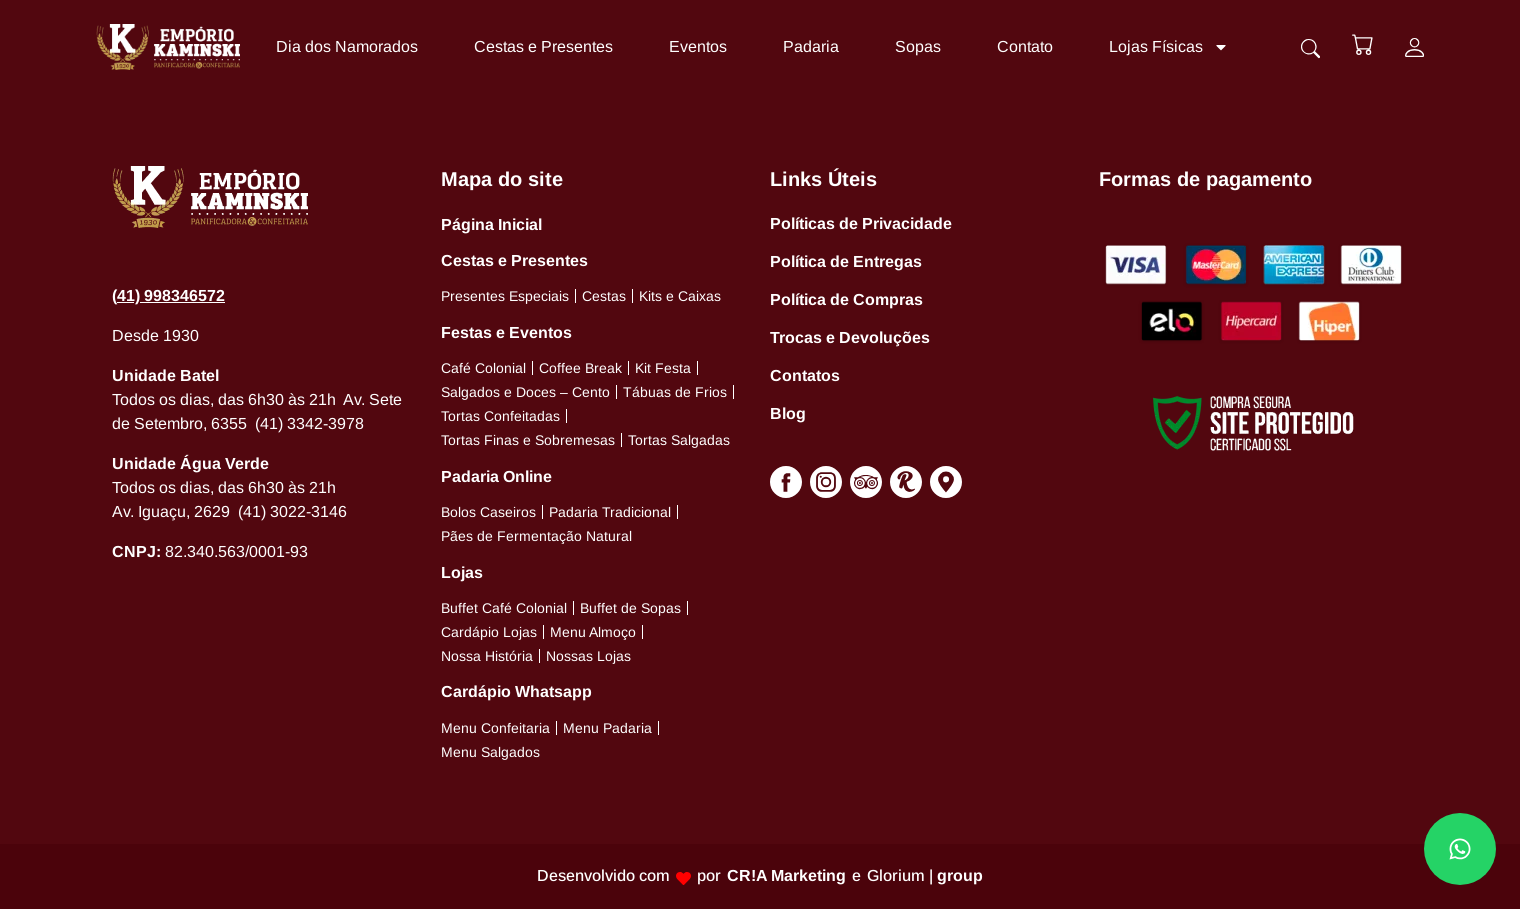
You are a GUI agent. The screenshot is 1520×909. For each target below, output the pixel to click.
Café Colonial (483, 368)
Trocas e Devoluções (850, 337)
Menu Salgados (490, 752)
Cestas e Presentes (539, 46)
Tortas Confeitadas (500, 416)
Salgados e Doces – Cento (525, 392)
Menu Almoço (593, 632)
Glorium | (925, 875)
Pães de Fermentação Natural (536, 536)
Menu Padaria (607, 728)
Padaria (807, 46)
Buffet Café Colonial (504, 608)
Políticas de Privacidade (861, 223)
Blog (788, 413)
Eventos (694, 46)
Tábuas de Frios (675, 392)
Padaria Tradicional (610, 512)
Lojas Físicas (1165, 47)
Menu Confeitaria (495, 728)
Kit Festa (663, 368)
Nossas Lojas (588, 656)
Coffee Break (580, 368)
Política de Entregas (846, 261)
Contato (1021, 46)
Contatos (805, 375)
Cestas (604, 296)
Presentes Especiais (505, 296)
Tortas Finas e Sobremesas (528, 440)
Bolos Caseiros (488, 512)
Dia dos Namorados (343, 46)
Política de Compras (846, 299)
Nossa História (487, 656)
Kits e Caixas (680, 296)
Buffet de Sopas (630, 608)
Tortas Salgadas (679, 440)
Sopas (914, 46)
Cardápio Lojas (489, 632)
